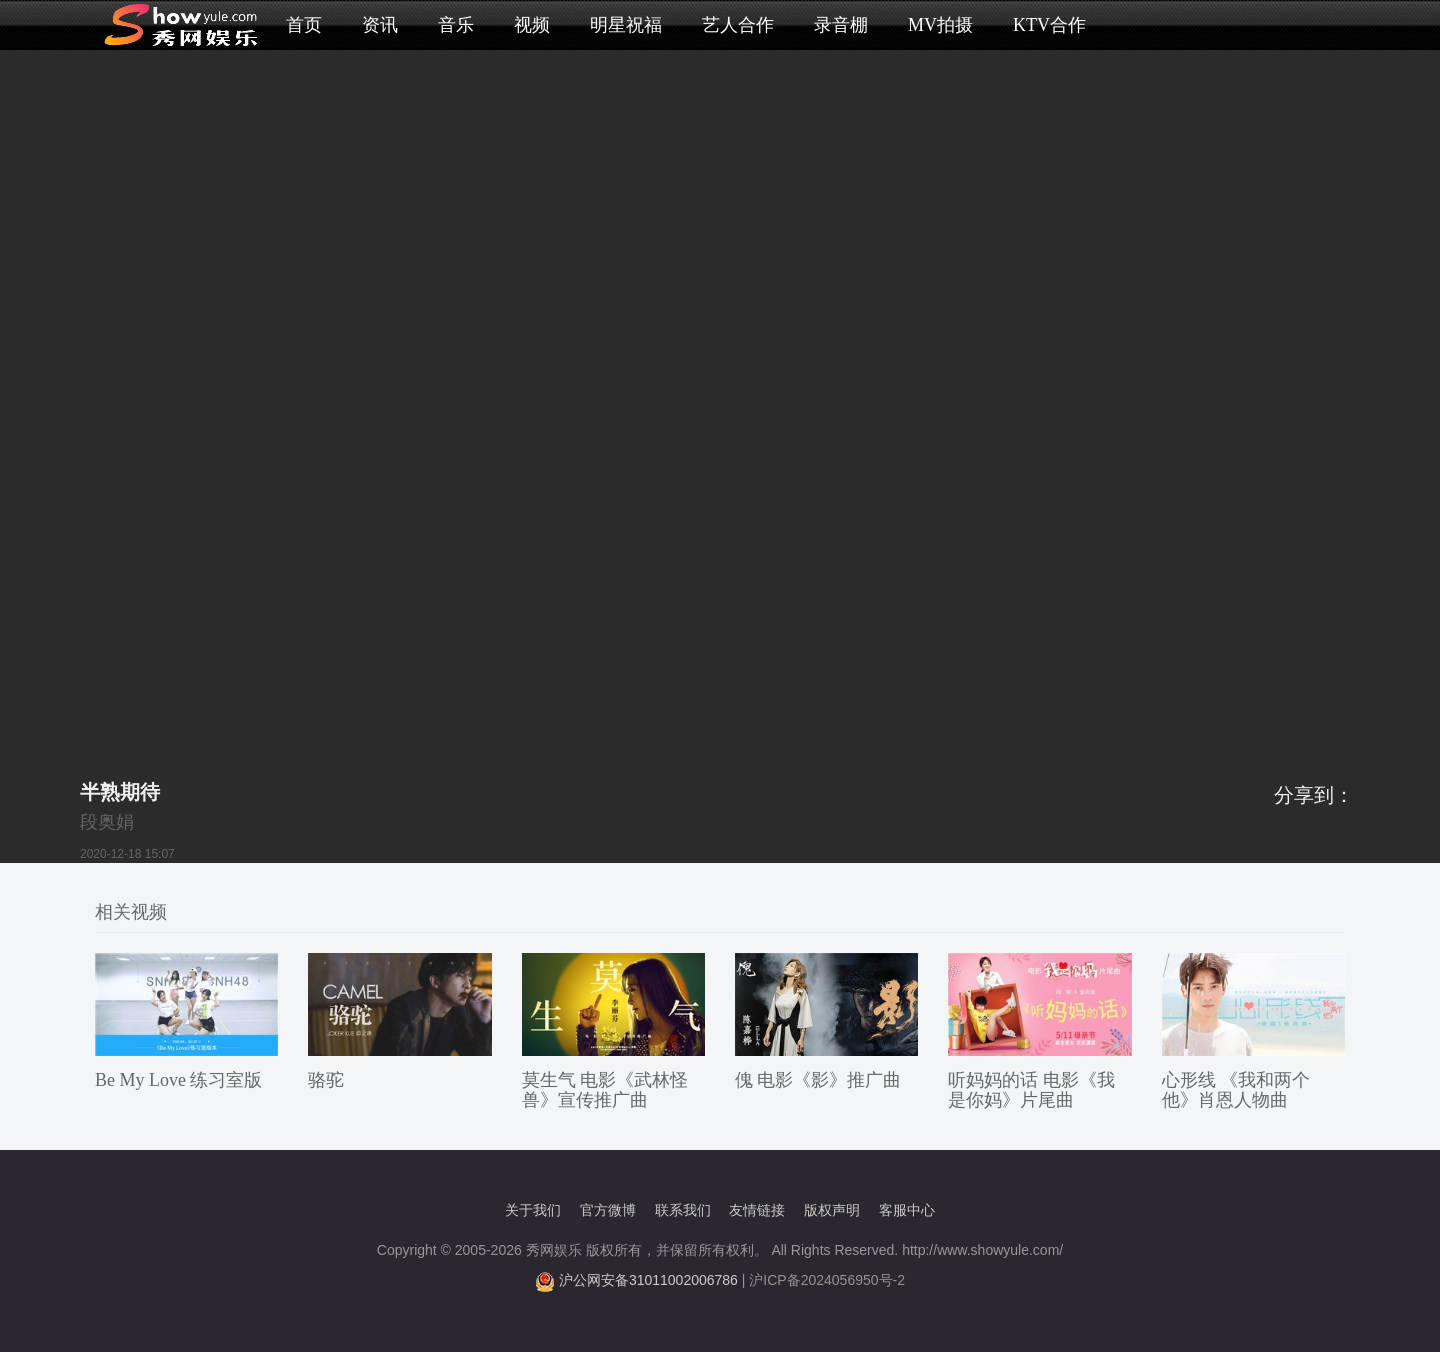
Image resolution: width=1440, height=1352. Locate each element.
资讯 (380, 25)
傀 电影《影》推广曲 (818, 1080)
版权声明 (832, 1210)
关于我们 (533, 1210)
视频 (532, 25)
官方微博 (608, 1210)
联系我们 (683, 1210)
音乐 (456, 25)
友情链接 (757, 1210)
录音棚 (841, 25)
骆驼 (326, 1080)
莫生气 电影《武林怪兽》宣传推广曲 (605, 1090)
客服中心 (907, 1210)
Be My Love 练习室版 (178, 1080)
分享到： (1314, 795)
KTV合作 (1049, 25)
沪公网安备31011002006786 (648, 1280)
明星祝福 (626, 25)
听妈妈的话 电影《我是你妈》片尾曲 (1031, 1090)
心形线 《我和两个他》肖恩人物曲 (1236, 1090)
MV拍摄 (940, 25)
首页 (304, 25)
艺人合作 (738, 25)
